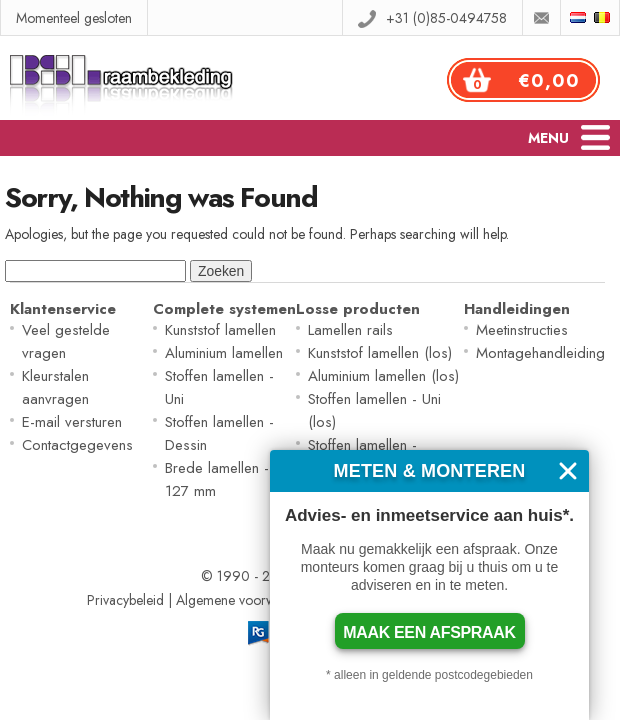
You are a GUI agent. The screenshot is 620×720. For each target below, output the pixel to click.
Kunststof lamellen (220, 330)
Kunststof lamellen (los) (380, 353)
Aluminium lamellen (224, 353)
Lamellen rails (350, 330)
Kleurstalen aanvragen (55, 387)
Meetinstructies (522, 330)
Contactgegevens (77, 445)
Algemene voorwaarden (246, 600)
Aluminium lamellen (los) (383, 376)
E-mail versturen (72, 422)
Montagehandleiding (540, 353)
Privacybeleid (125, 600)
